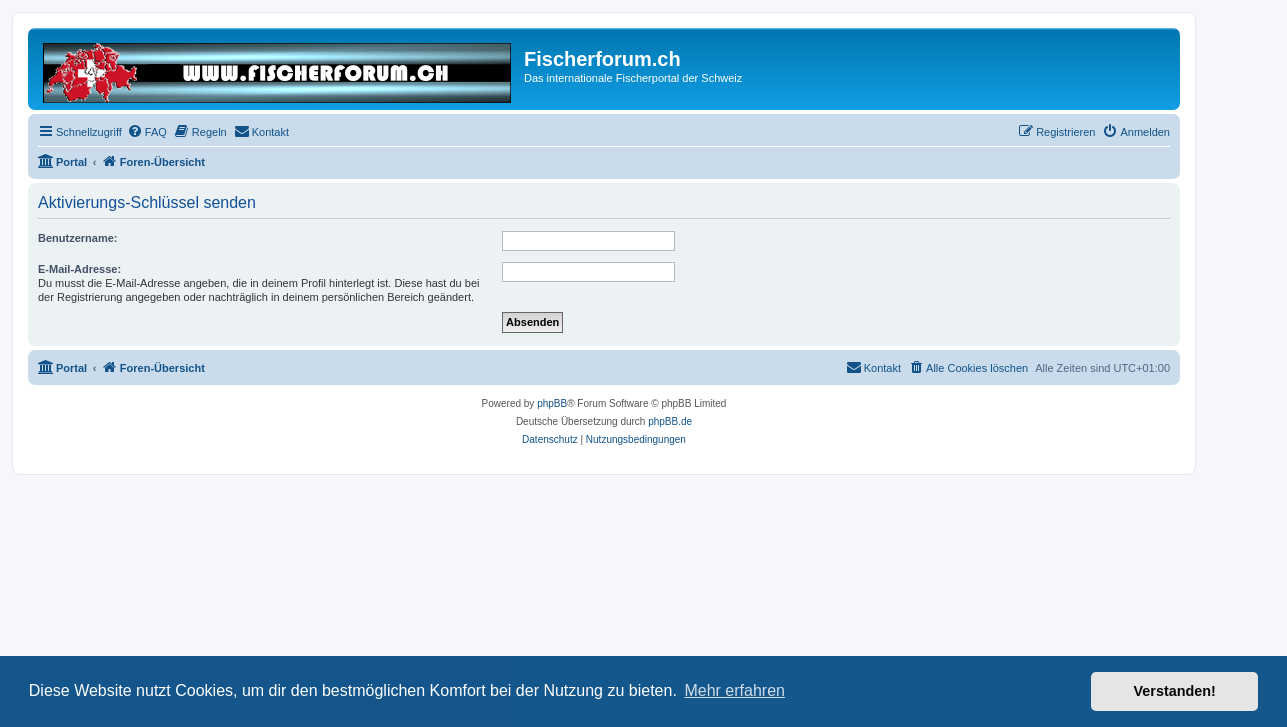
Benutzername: (77, 238)
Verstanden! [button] (1175, 691)
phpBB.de (670, 421)
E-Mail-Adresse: (79, 269)
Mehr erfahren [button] (734, 690)
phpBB (552, 403)
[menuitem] (147, 132)
